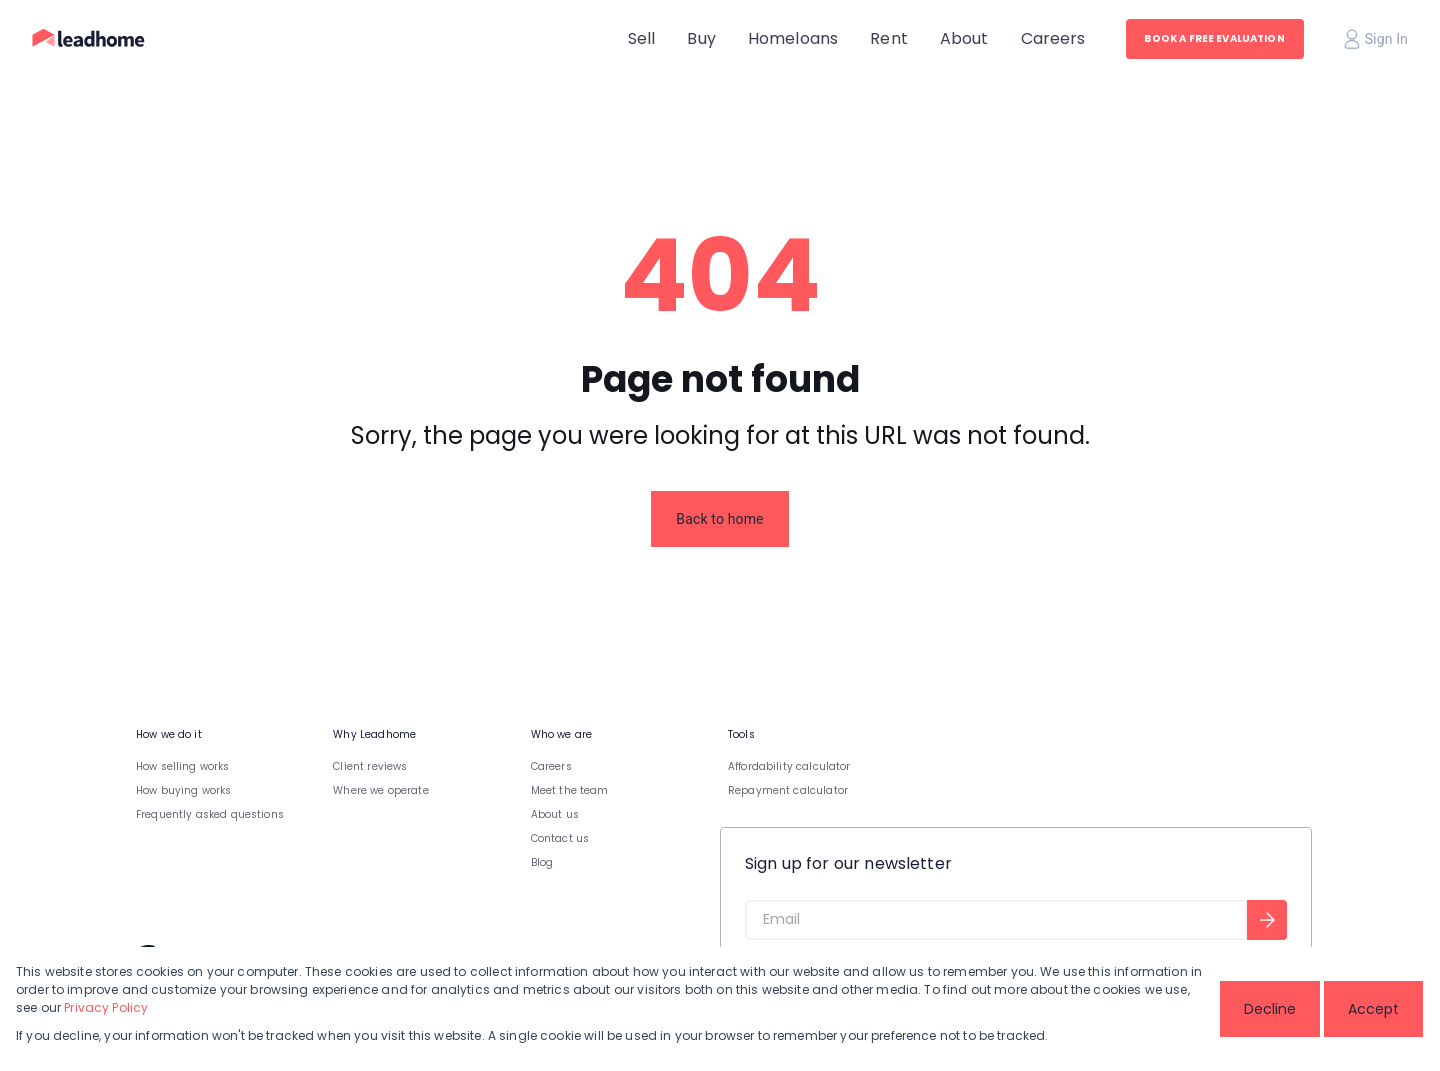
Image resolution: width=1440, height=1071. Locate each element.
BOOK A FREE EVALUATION (1214, 38)
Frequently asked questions (210, 814)
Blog (542, 862)
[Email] (996, 920)
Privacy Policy (106, 1007)
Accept (1373, 1009)
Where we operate (380, 790)
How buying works (183, 790)
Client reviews (370, 766)
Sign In (1376, 39)
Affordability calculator (789, 766)
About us (555, 814)
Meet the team (570, 790)
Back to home (719, 519)
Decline (1270, 1009)
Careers (551, 766)
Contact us (560, 838)
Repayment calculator (788, 790)
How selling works (183, 766)
